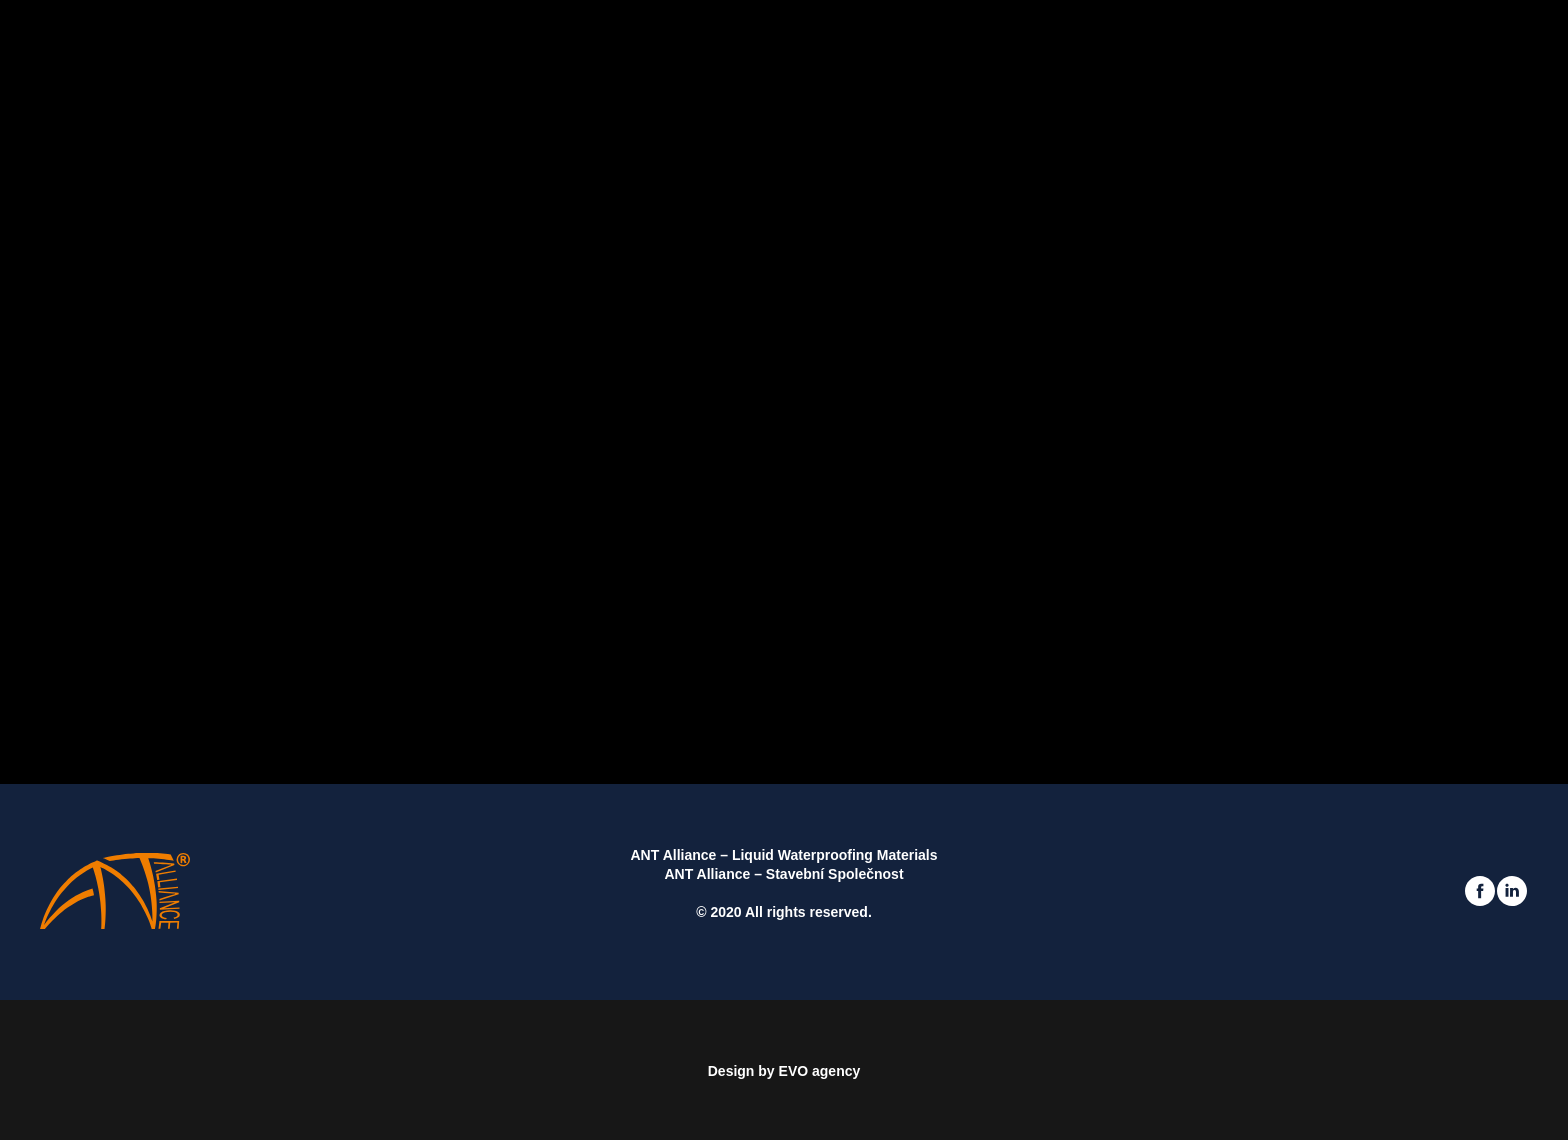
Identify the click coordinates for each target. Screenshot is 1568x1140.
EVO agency (820, 1071)
